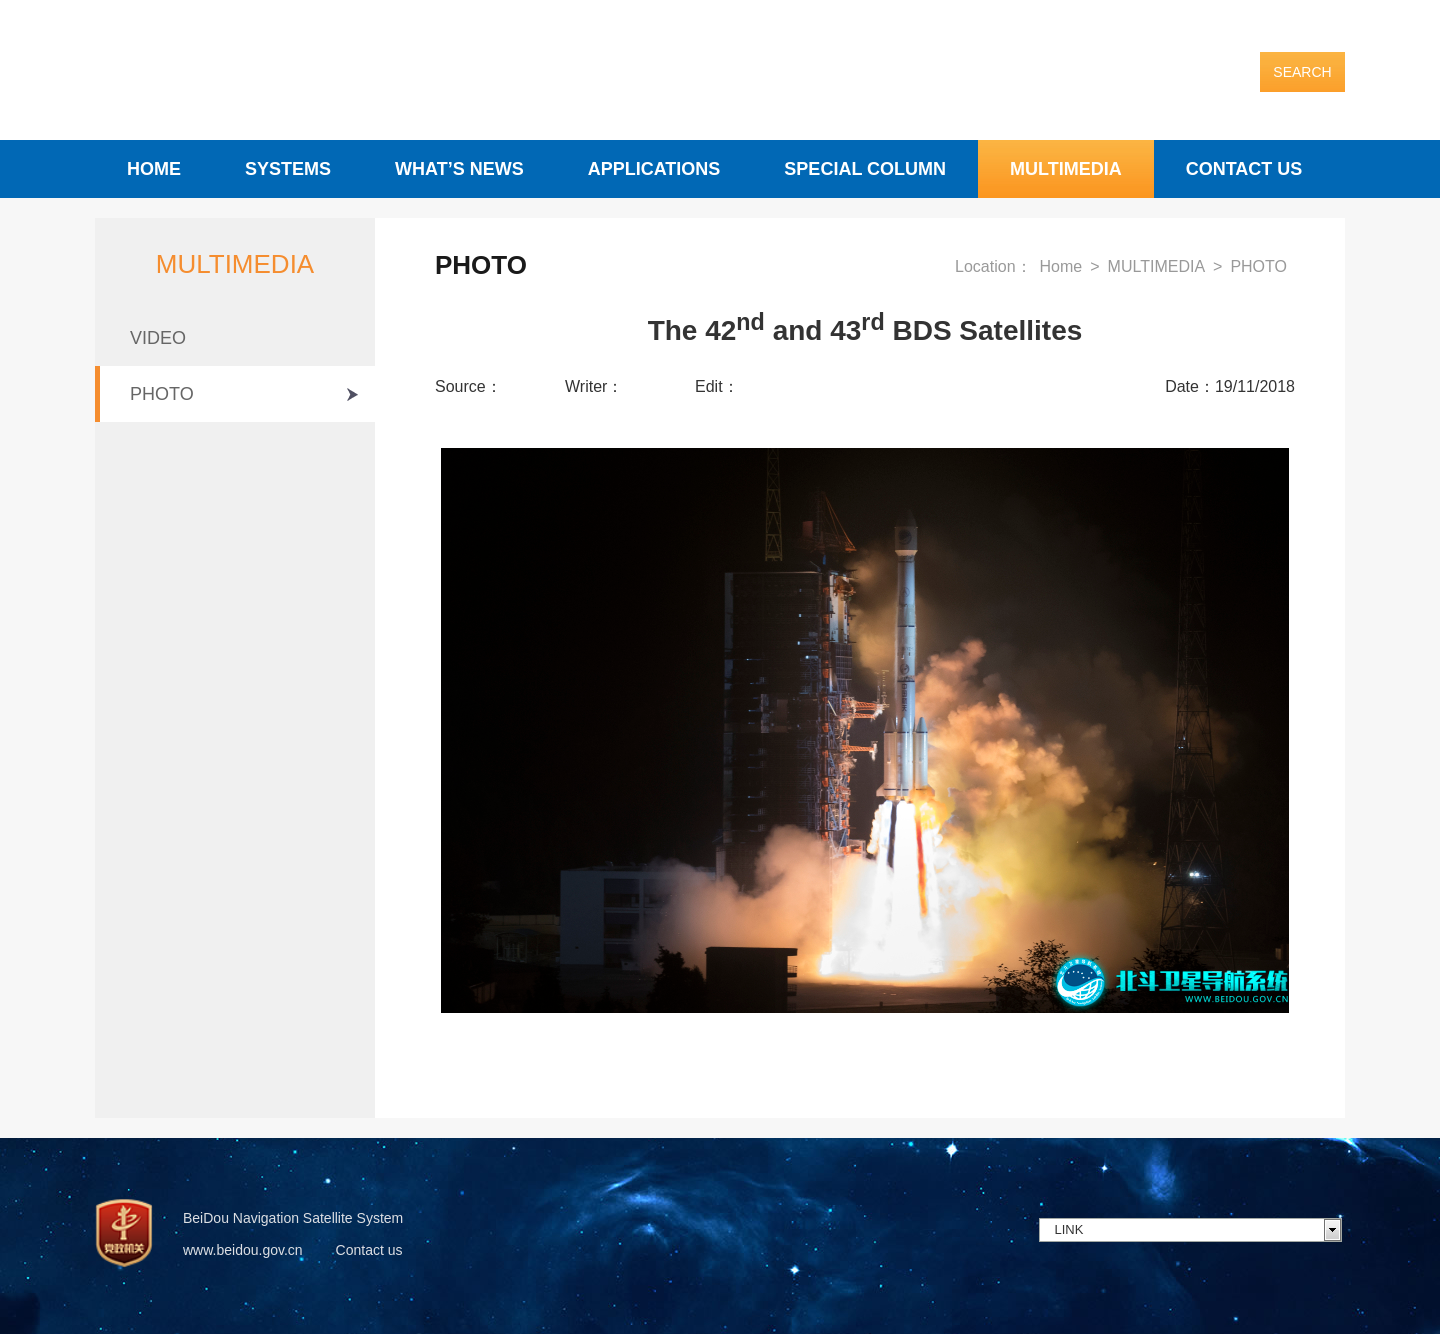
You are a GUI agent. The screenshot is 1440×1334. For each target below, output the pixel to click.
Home (1061, 266)
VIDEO (158, 338)
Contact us (369, 1250)
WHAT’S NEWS (459, 169)
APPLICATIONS (654, 169)
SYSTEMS (288, 169)
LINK (1069, 1229)
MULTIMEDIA (1066, 169)
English (1319, 24)
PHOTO (162, 394)
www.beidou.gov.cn (243, 1250)
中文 (1263, 24)
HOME (154, 169)
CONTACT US (1244, 169)
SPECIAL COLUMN (865, 169)
